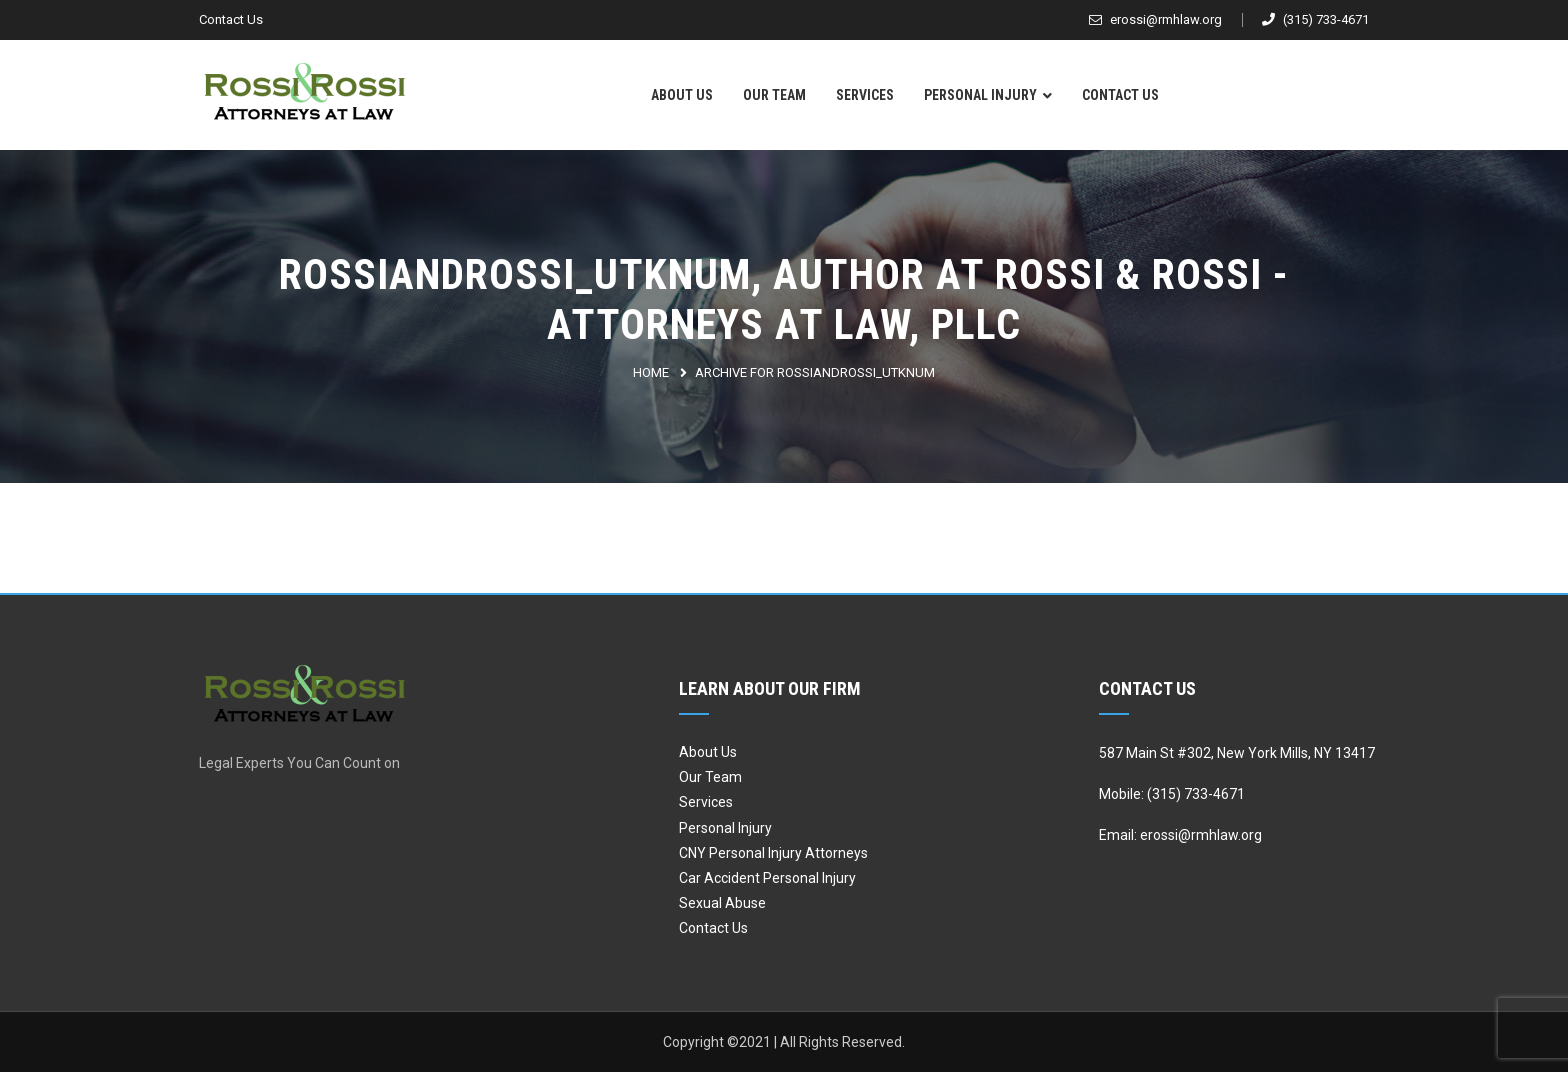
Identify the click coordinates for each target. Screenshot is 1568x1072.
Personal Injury (980, 95)
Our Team (774, 95)
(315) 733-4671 (1315, 19)
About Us (682, 95)
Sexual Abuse (722, 903)
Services (865, 95)
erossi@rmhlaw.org (1155, 19)
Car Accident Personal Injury (767, 878)
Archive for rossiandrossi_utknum (815, 372)
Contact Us (231, 19)
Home (651, 372)
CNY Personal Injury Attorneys (773, 853)
